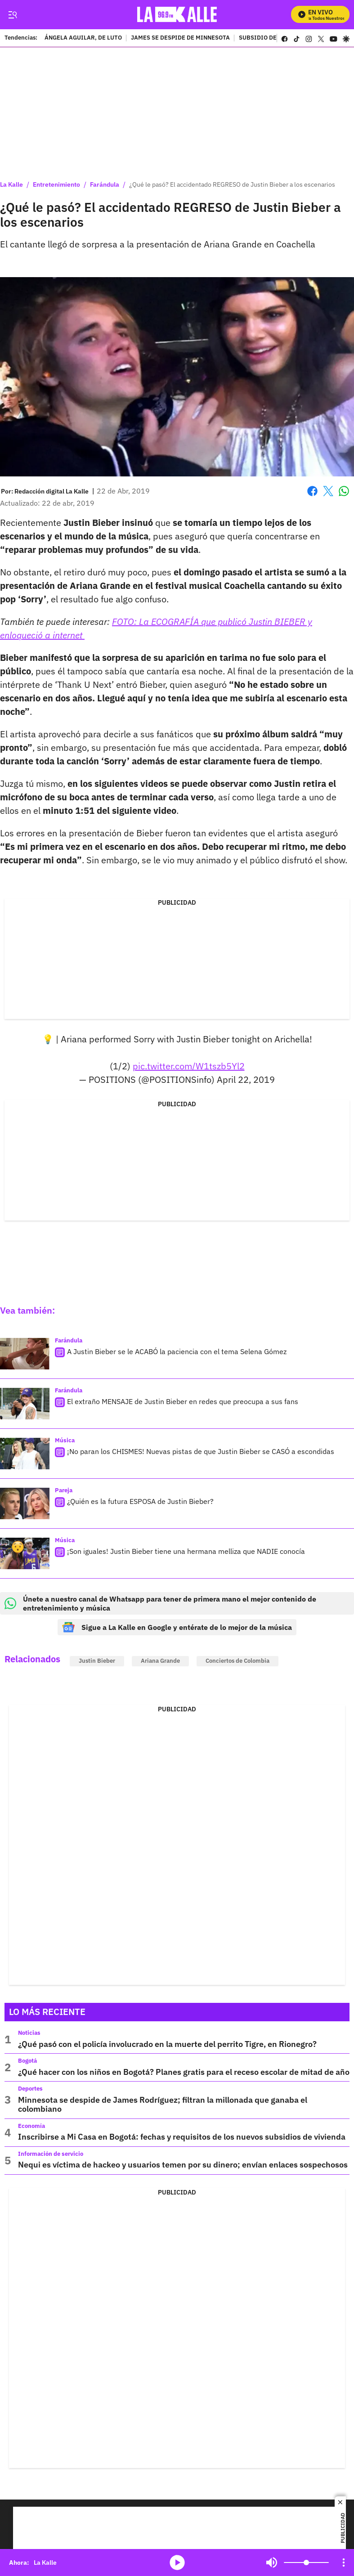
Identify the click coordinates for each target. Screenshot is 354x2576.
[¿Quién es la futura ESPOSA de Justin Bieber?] (24, 1503)
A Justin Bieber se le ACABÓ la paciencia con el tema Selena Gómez (177, 1351)
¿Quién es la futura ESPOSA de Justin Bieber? (140, 1501)
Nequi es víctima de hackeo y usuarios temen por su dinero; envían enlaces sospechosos (183, 2164)
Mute (271, 2562)
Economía (31, 2126)
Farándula (104, 184)
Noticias (29, 2033)
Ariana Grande (160, 1661)
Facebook (312, 491)
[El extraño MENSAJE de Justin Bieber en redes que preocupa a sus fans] (24, 1403)
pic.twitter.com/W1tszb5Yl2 (189, 1066)
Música (65, 1440)
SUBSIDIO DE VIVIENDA (272, 38)
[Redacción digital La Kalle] (51, 491)
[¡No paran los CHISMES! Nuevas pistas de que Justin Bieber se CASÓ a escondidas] (24, 1453)
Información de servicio (50, 2154)
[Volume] (306, 2562)
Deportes (30, 2088)
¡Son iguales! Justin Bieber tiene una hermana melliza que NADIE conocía (186, 1551)
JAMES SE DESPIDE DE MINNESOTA (180, 38)
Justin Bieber (97, 1661)
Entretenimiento (56, 184)
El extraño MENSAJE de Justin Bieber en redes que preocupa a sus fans (182, 1401)
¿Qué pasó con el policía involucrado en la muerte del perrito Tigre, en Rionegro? (167, 2044)
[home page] (179, 14)
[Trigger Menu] (12, 15)
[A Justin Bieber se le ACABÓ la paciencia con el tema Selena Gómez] (24, 1353)
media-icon (177, 2562)
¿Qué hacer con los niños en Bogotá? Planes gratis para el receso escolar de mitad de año (184, 2072)
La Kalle (11, 184)
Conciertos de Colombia (237, 1661)
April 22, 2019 (246, 1079)
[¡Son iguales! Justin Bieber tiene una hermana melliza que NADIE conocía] (24, 1553)
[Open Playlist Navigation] (343, 2562)
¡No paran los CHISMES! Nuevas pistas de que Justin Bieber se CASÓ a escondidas (200, 1451)
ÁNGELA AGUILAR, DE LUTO (83, 38)
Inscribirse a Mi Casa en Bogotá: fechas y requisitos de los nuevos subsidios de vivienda (181, 2137)
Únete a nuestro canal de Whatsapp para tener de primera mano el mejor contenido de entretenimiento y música (160, 1603)
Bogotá (27, 2060)
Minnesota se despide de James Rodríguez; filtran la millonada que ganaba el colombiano (162, 2104)
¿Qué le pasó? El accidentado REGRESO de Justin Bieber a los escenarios (232, 184)
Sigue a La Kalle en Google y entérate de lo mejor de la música (177, 1627)
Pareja (63, 1490)
